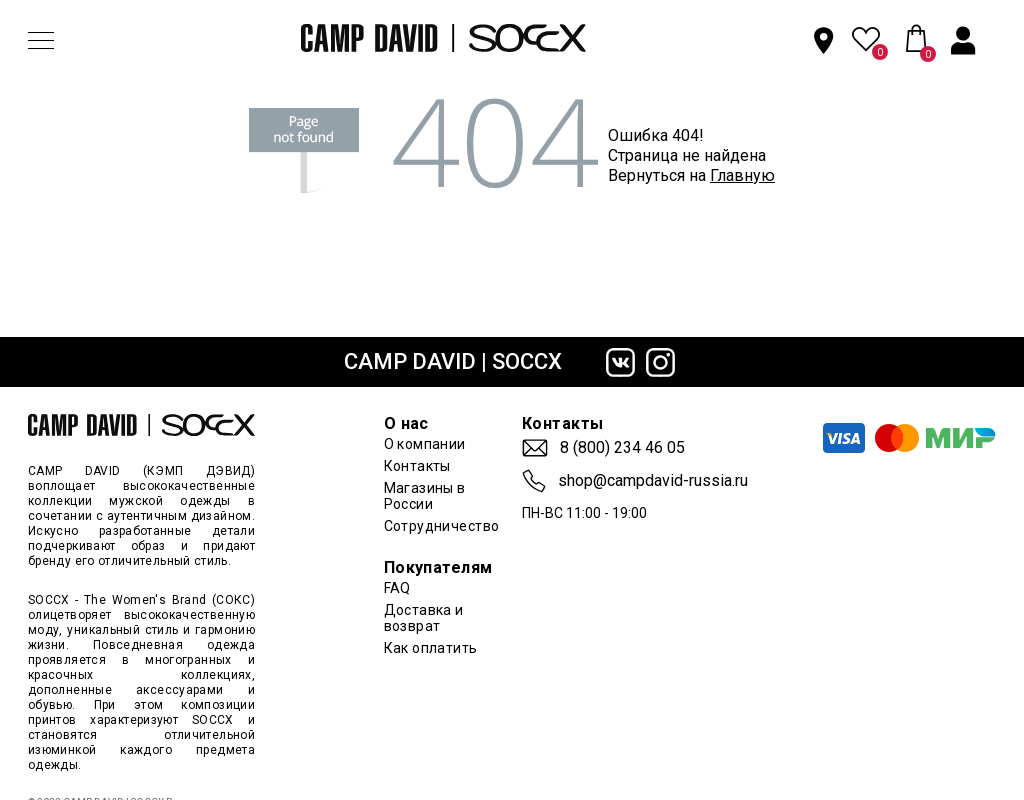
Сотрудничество (442, 526)
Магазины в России (425, 496)
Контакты (417, 466)
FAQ (397, 588)
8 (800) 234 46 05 (622, 448)
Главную (742, 175)
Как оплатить (431, 648)
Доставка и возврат (424, 618)
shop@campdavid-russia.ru (653, 481)
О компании (425, 444)
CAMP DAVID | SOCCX (453, 361)
